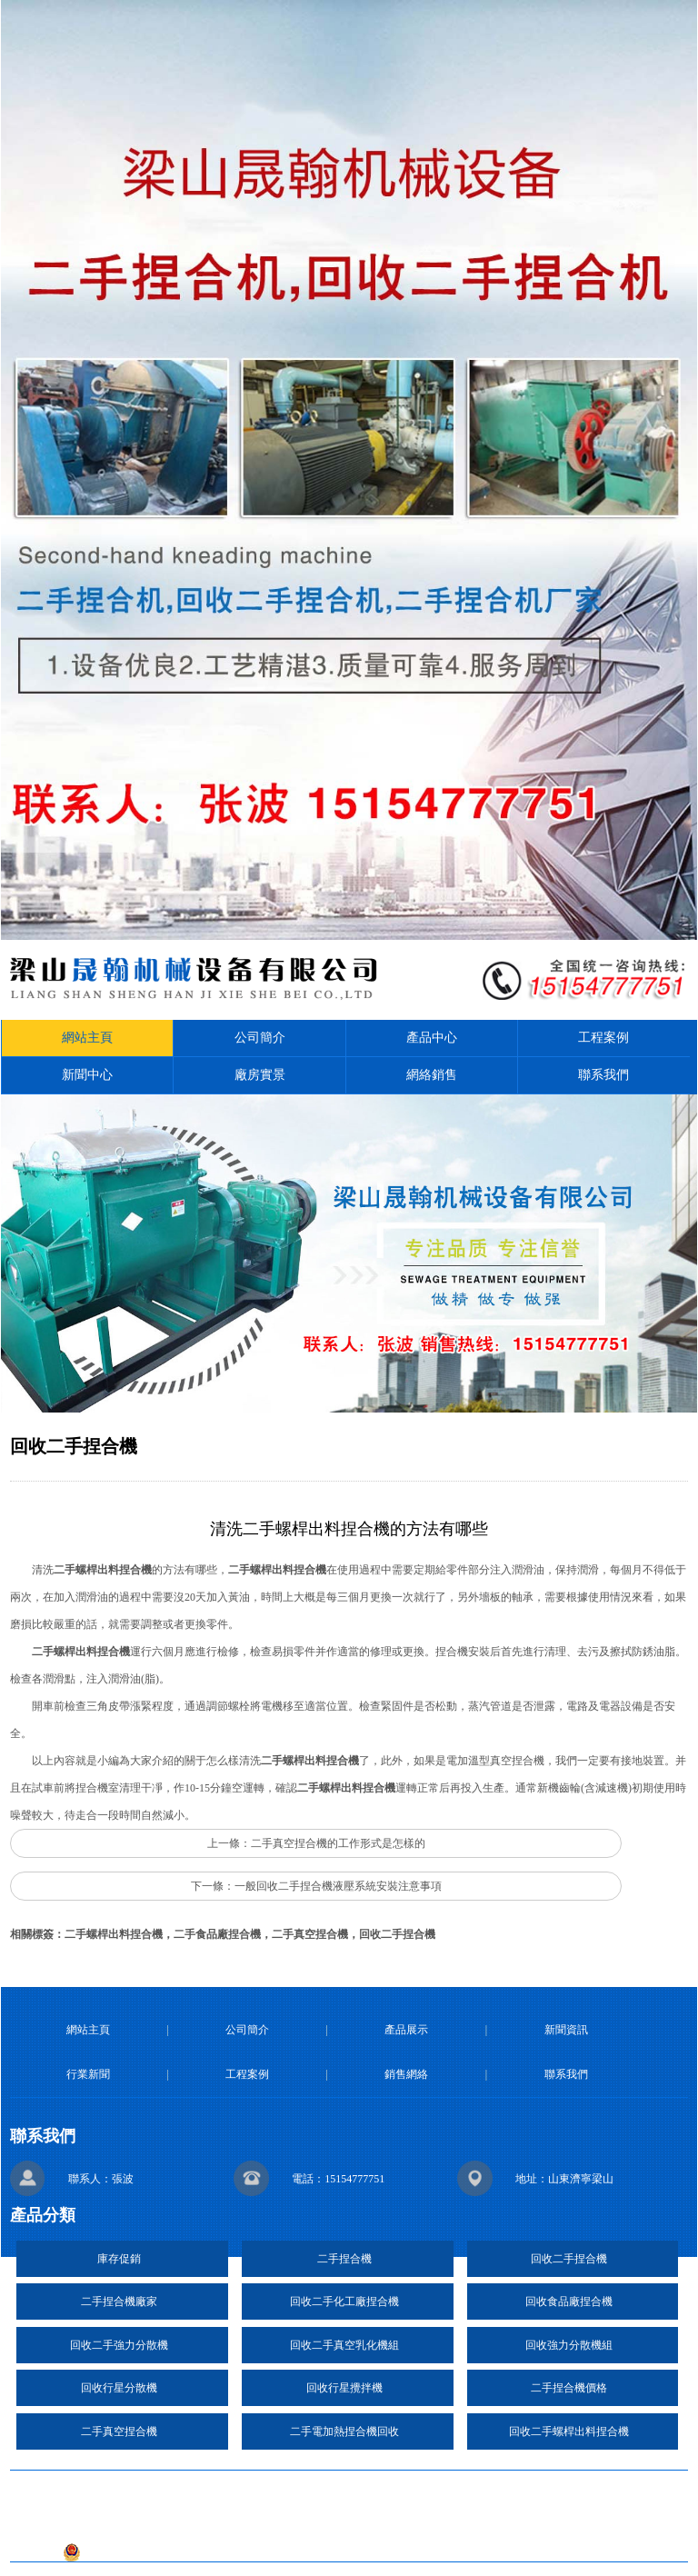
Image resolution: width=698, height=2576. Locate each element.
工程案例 (603, 1037)
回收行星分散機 (119, 2387)
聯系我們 (603, 1075)
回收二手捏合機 (569, 2258)
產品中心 (431, 1037)
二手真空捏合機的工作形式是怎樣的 (338, 1843)
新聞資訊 (566, 2029)
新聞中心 (87, 1075)
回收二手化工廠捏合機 (344, 2301)
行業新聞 (88, 2074)
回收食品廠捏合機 (569, 2301)
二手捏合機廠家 (119, 2301)
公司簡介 (259, 1037)
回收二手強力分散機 (119, 2345)
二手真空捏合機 (119, 2431)
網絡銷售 (431, 1075)
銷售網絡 (406, 2074)
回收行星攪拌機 (344, 2387)
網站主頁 (87, 1037)
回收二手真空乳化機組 (344, 2345)
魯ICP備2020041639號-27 (431, 2525)
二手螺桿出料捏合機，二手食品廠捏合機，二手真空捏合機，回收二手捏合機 (250, 1934)
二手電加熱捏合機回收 (344, 2431)
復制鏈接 (359, 2488)
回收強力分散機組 (569, 2345)
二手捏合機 (344, 2258)
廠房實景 (259, 1075)
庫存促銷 (119, 2258)
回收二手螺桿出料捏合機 (569, 2431)
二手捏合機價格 (569, 2387)
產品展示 (406, 2029)
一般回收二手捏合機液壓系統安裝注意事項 (338, 1886)
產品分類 (42, 2215)
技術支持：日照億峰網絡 (263, 2525)
